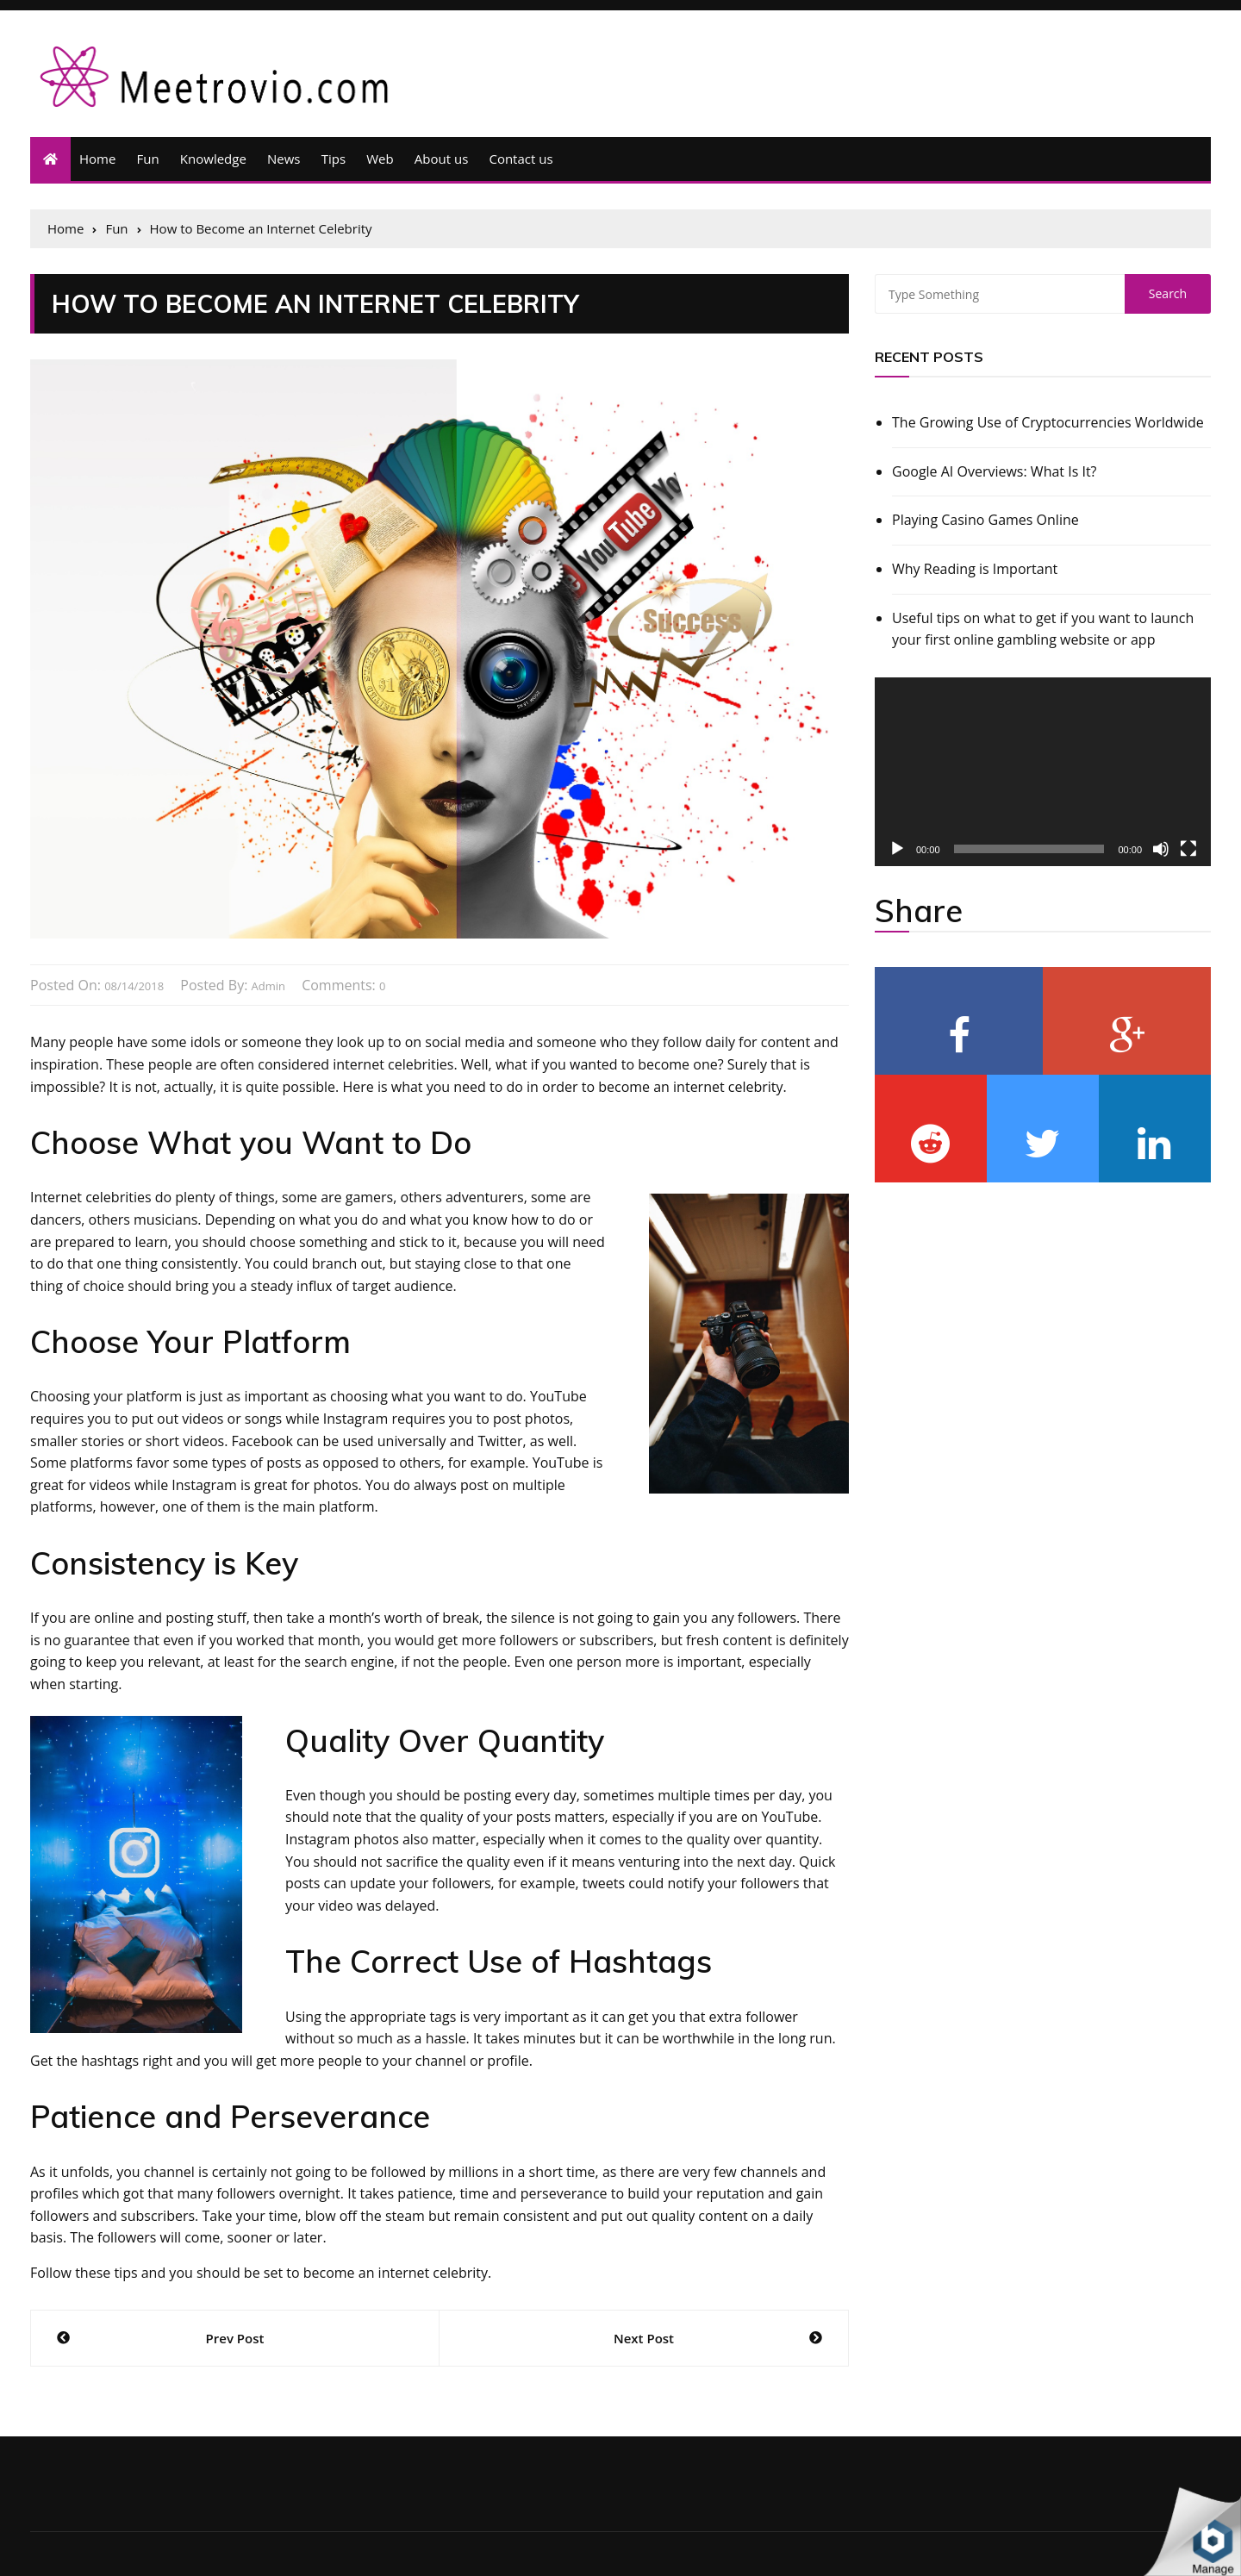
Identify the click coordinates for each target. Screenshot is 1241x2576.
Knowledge (213, 158)
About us (441, 158)
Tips (333, 158)
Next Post (644, 2338)
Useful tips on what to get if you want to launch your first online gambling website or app (1043, 629)
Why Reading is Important (974, 568)
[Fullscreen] (1188, 849)
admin (268, 986)
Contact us (520, 158)
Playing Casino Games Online (985, 519)
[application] (1043, 771)
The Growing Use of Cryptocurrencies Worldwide (1048, 422)
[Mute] (1160, 849)
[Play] (897, 849)
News (284, 158)
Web (379, 158)
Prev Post (235, 2338)
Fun (148, 158)
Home (97, 158)
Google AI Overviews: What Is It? (994, 471)
